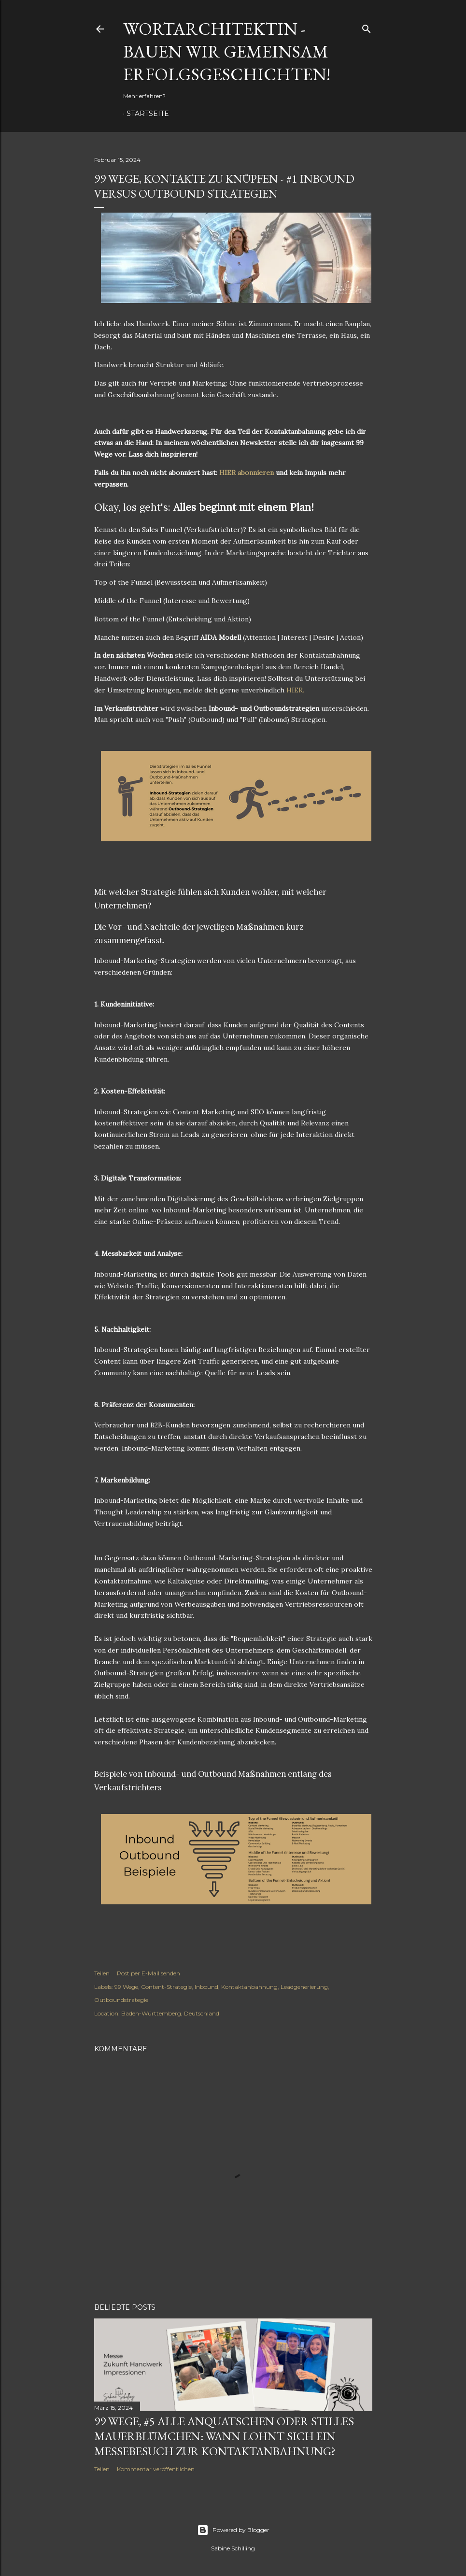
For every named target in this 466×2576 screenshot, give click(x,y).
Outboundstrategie (121, 1999)
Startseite (148, 113)
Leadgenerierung (304, 1986)
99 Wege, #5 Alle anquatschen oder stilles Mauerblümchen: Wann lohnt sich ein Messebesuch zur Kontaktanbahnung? (224, 2436)
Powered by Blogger (233, 2530)
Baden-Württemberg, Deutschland (170, 2013)
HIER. (295, 690)
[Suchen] (366, 26)
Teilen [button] (102, 1973)
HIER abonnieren (246, 472)
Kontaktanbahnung (249, 1986)
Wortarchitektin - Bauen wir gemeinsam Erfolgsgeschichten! (226, 51)
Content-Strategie (166, 1986)
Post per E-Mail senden (148, 1973)
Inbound (206, 1986)
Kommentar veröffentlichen (156, 2469)
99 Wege (126, 1986)
